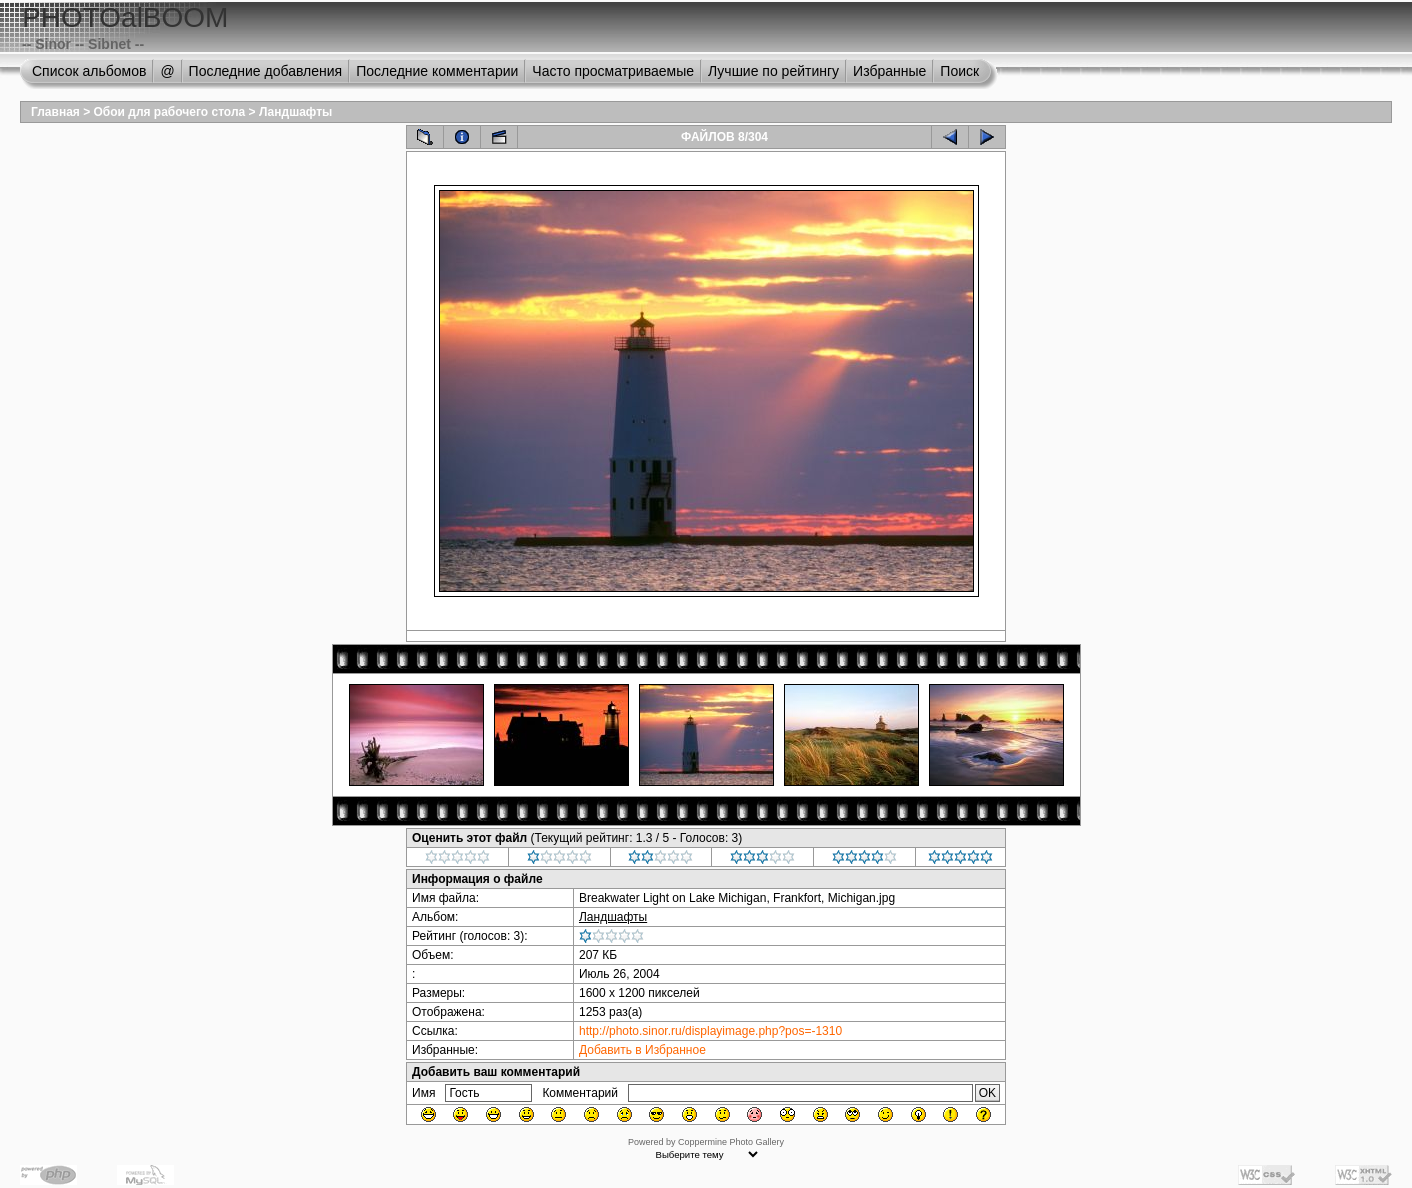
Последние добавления (266, 71)
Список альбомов (89, 71)
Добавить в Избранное (642, 1050)
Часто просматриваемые (613, 71)
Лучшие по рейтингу (773, 71)
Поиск (959, 71)
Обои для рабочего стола (170, 112)
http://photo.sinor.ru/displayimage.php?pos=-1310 (710, 1031)
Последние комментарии (437, 71)
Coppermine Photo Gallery (731, 1142)
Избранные (889, 71)
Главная (55, 112)
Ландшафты (295, 112)
